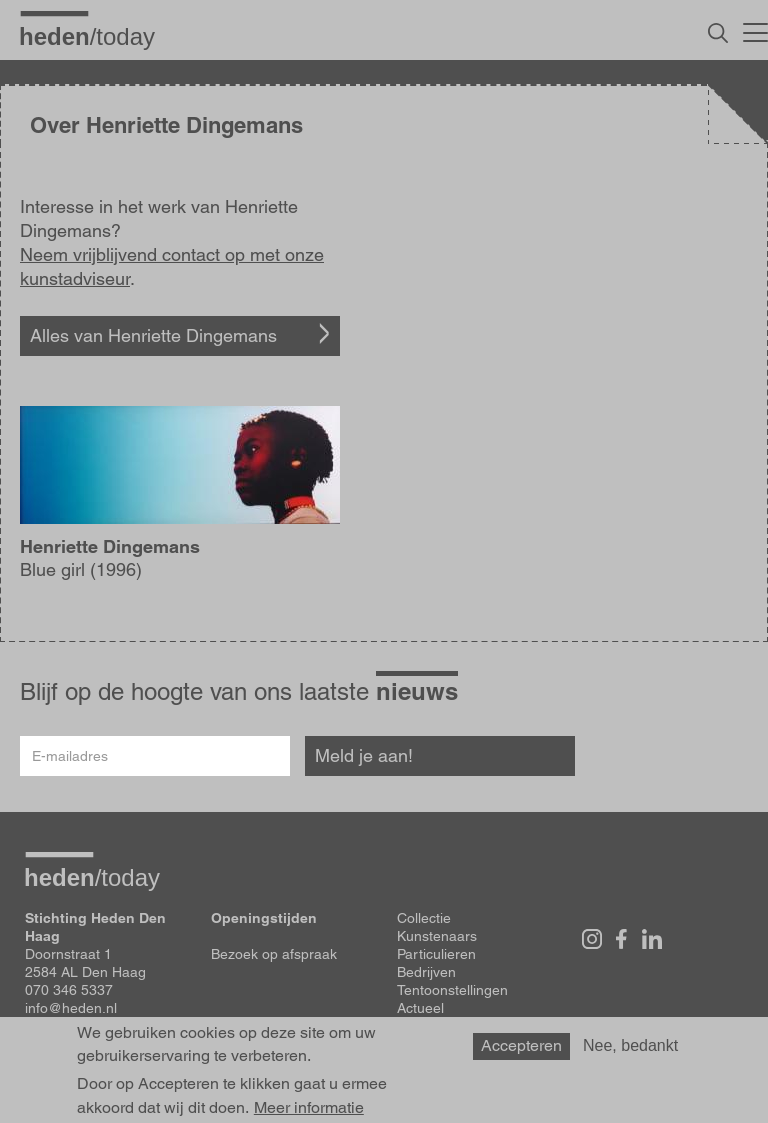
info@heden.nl (71, 1008)
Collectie (424, 918)
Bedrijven (426, 972)
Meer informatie (309, 1108)
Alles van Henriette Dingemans (153, 335)
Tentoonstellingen (452, 990)
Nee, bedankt (630, 1045)
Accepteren (521, 1045)
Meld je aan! (364, 755)
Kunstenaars (437, 936)
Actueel (420, 1008)
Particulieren (436, 954)
